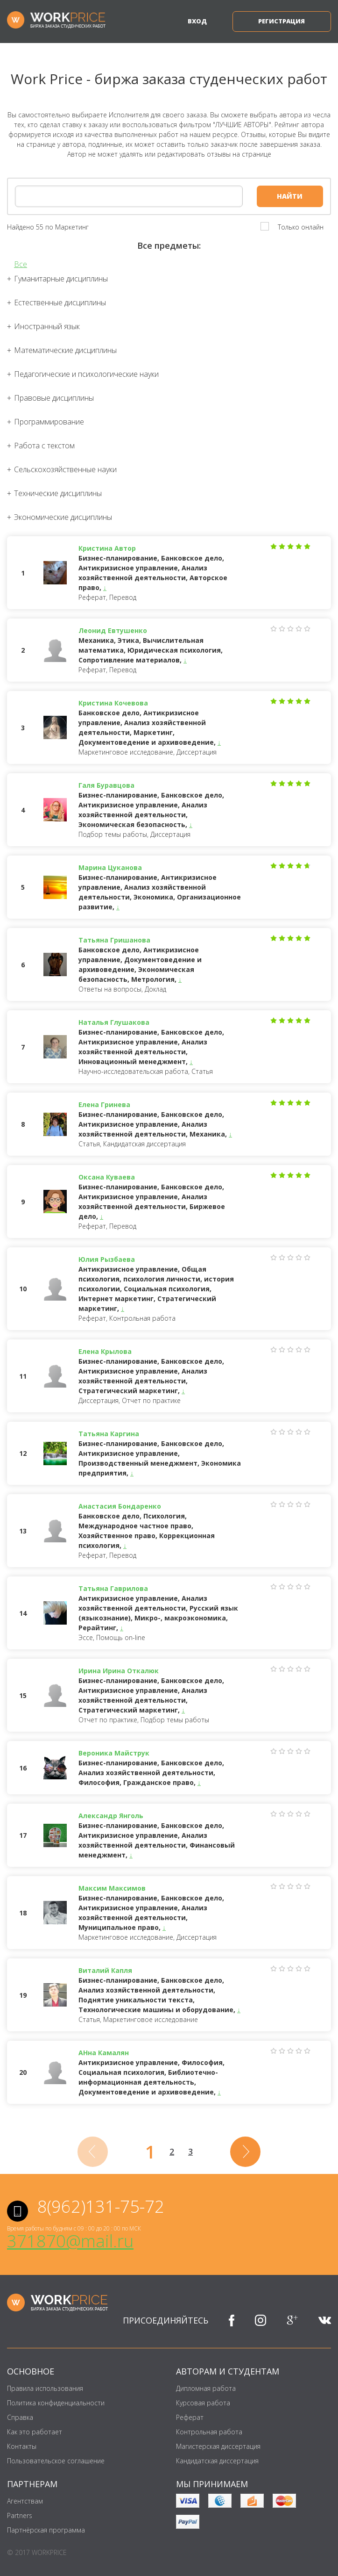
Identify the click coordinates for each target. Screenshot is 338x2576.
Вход (197, 21)
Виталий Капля (105, 1970)
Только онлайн (301, 227)
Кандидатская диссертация (217, 2460)
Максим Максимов (112, 1888)
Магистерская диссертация (218, 2446)
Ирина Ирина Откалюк (118, 1670)
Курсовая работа (203, 2402)
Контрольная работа (209, 2431)
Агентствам (25, 2501)
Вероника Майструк (113, 1753)
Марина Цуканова (110, 867)
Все (20, 264)
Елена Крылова (105, 1351)
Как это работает (34, 2431)
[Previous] (92, 2152)
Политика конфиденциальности (56, 2402)
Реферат (190, 2417)
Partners (19, 2515)
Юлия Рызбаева (106, 1259)
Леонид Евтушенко (112, 630)
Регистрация (281, 21)
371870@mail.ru (70, 2241)
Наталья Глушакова (113, 1022)
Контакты (21, 2446)
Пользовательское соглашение (56, 2460)
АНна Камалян (103, 2052)
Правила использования (45, 2388)
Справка (20, 2417)
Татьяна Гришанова (114, 939)
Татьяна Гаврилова (113, 1588)
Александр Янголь (110, 1815)
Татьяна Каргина (108, 1433)
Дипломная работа (206, 2388)
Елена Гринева (104, 1104)
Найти (290, 196)
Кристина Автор (107, 548)
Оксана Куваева (106, 1177)
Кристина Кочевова (113, 702)
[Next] (245, 2152)
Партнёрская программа (46, 2530)
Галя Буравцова (106, 785)
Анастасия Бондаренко (119, 1506)
